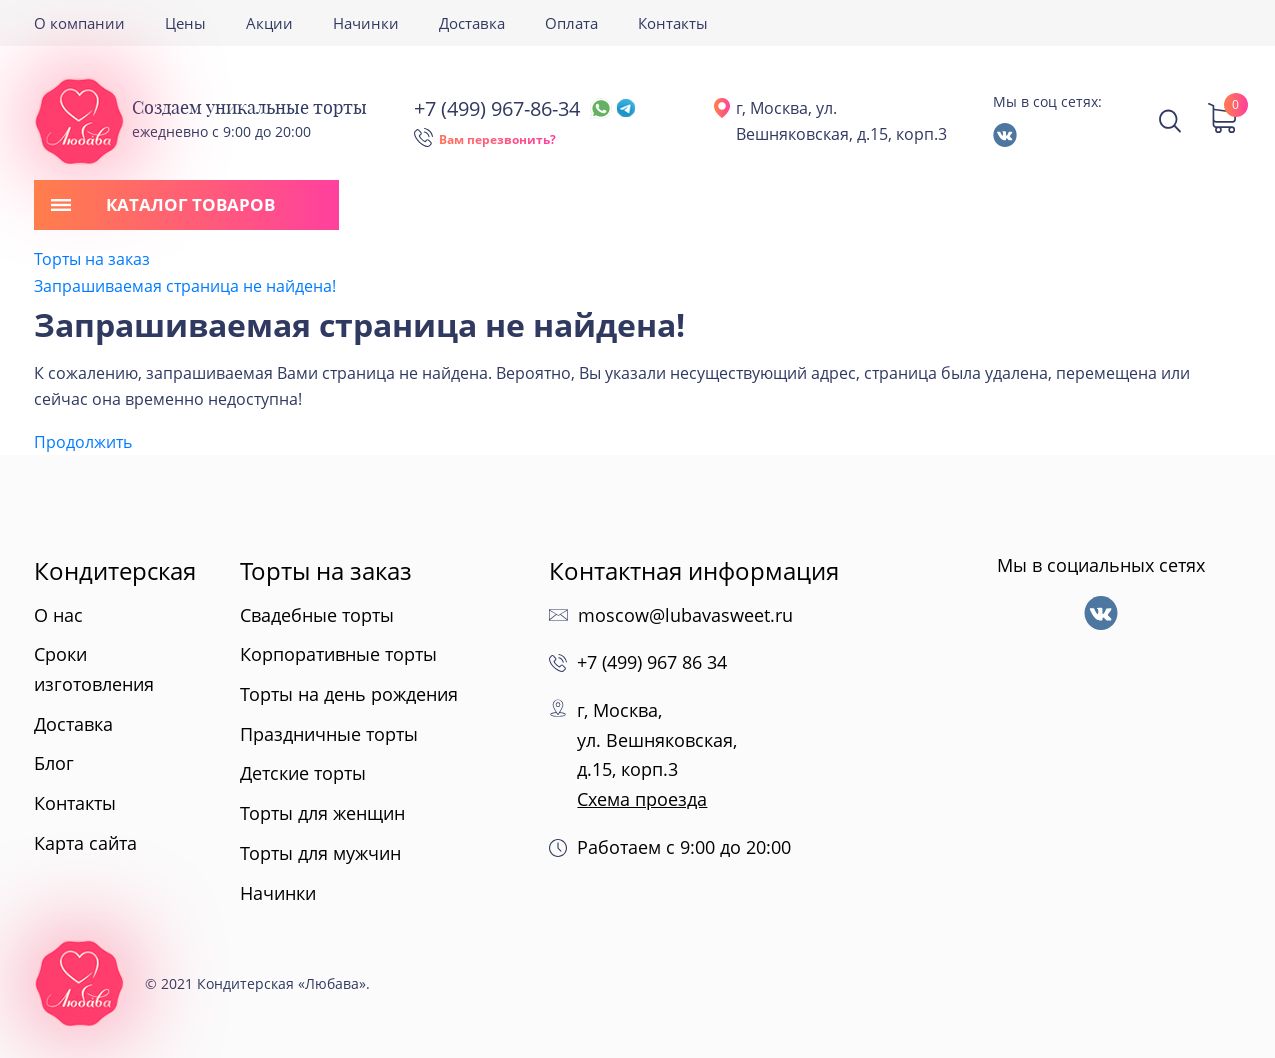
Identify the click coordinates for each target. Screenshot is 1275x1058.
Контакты (673, 23)
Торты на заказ (92, 259)
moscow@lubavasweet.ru (685, 615)
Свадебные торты (317, 615)
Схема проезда (642, 799)
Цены (185, 23)
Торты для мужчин (320, 853)
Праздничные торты (329, 734)
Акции (269, 23)
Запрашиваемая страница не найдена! (185, 286)
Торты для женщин (322, 813)
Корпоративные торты (338, 654)
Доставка (472, 23)
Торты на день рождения (349, 694)
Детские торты (303, 773)
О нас (58, 615)
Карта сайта (85, 843)
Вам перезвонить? (497, 139)
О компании (79, 23)
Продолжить (83, 442)
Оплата (571, 23)
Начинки (366, 23)
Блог (54, 763)
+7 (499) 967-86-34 (524, 108)
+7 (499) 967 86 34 (652, 662)
